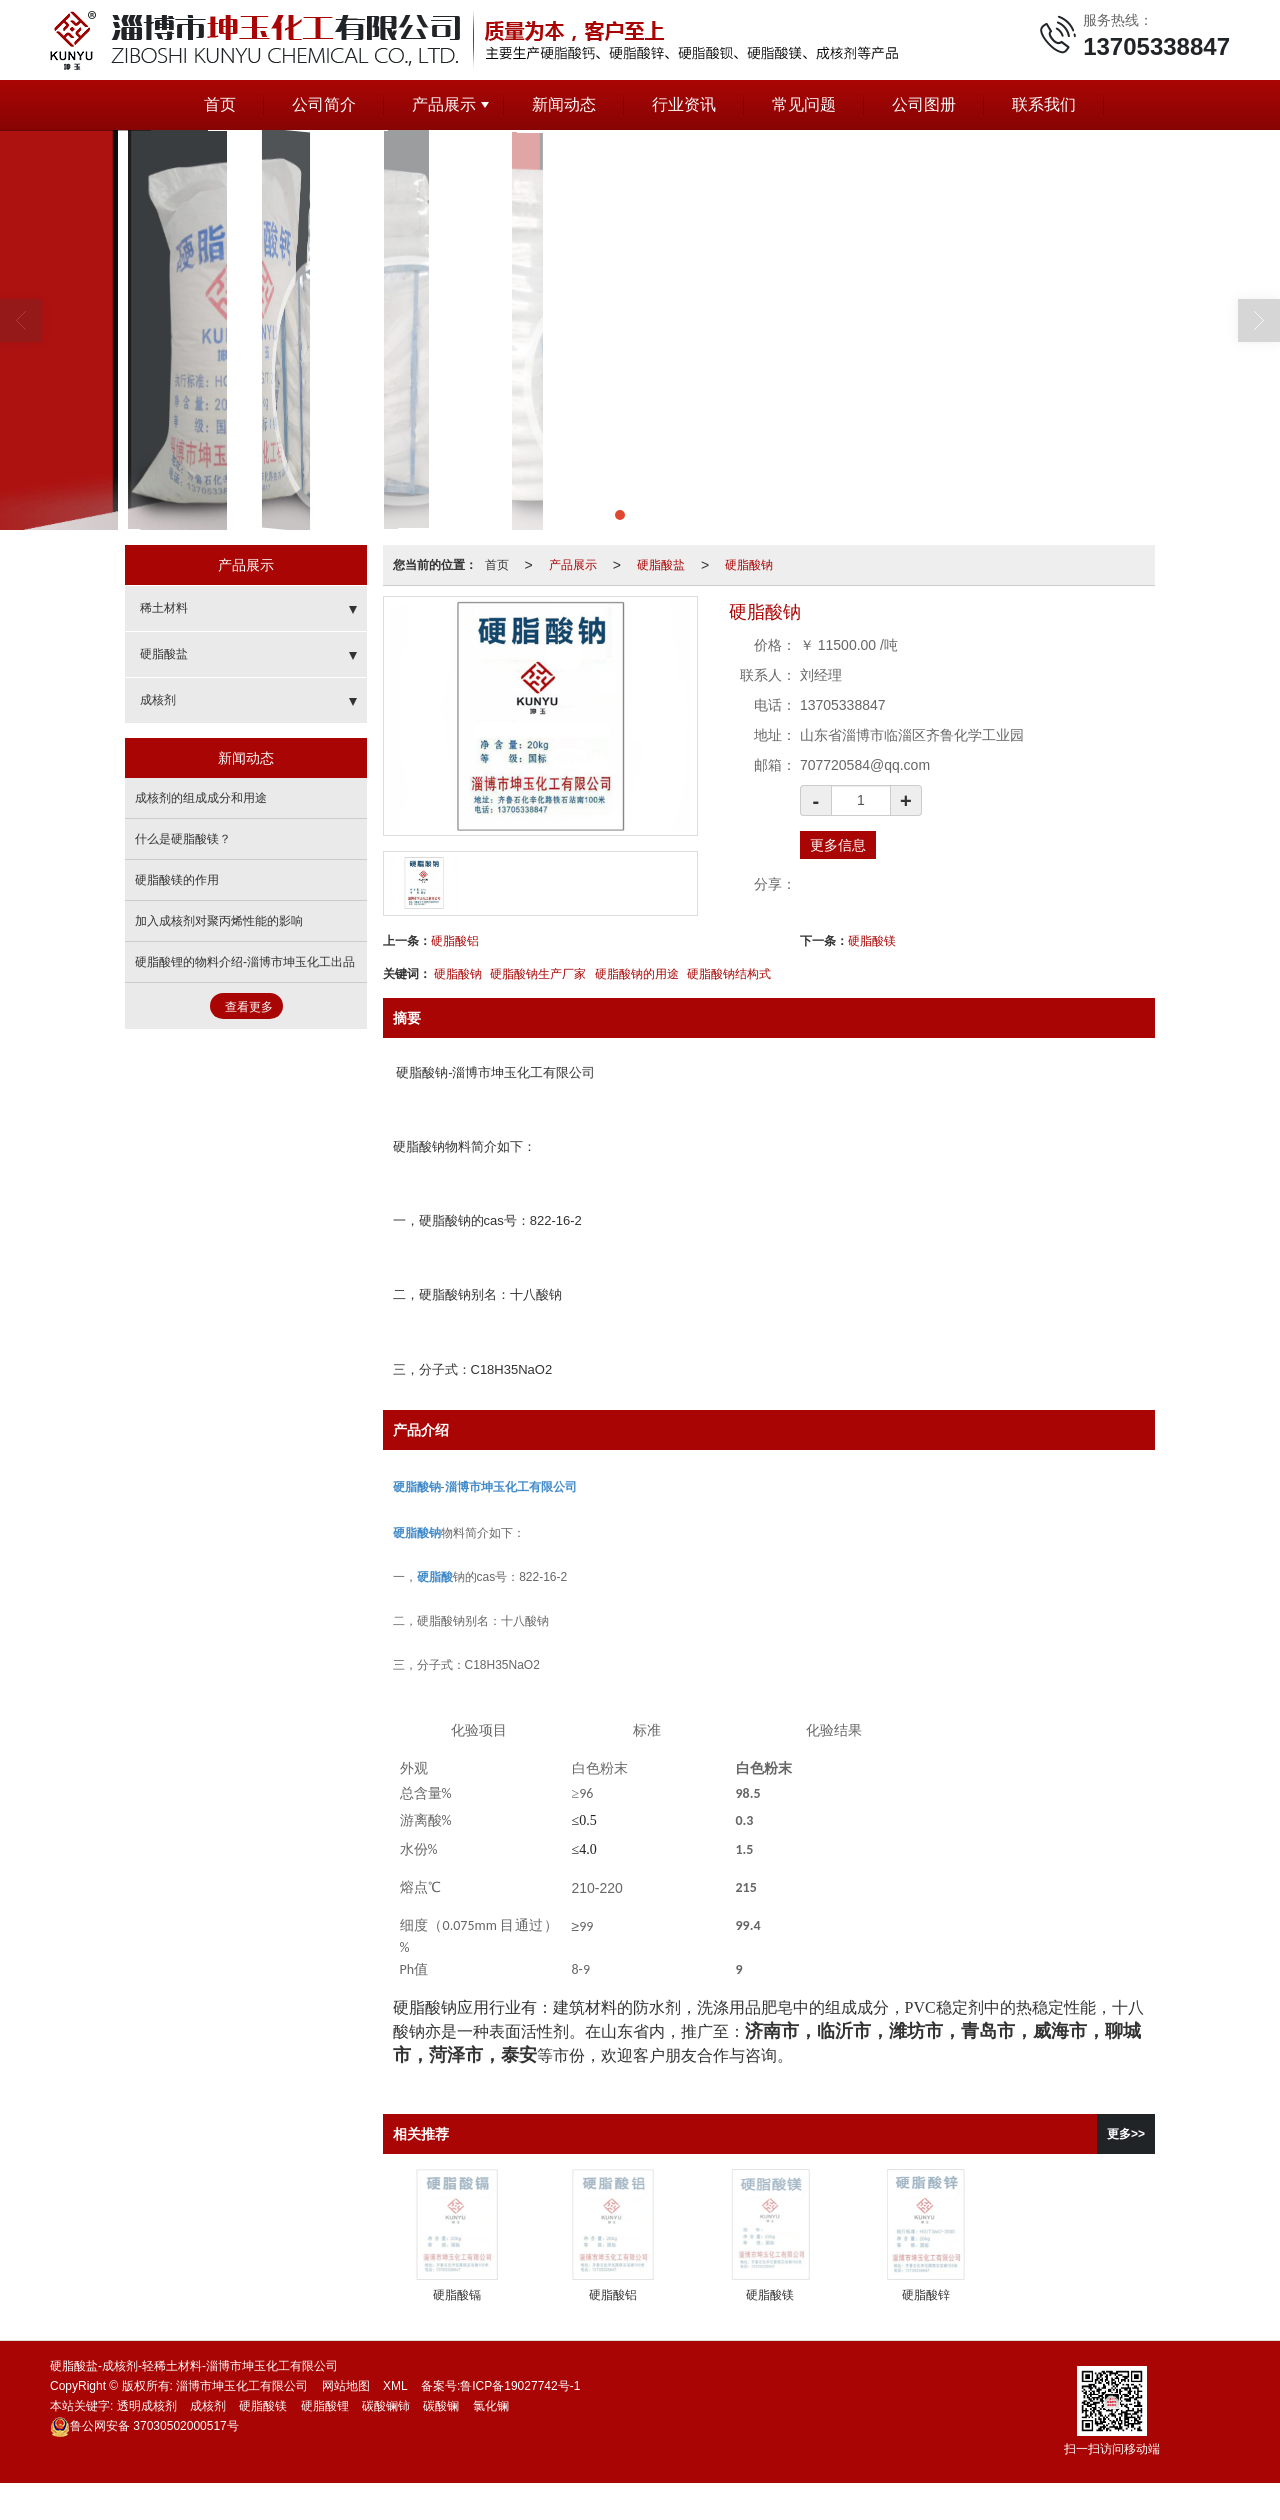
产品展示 (444, 104)
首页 (220, 104)
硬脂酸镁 (872, 941)
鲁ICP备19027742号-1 (520, 2386)
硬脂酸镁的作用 (177, 880)
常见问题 (804, 104)
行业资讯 (684, 104)
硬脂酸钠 (749, 565)
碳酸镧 (441, 2406)
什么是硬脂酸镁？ (183, 839)
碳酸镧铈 (386, 2406)
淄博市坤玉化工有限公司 (242, 2386)
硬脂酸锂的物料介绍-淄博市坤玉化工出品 (245, 962)
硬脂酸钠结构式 (729, 974)
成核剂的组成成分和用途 (201, 798)
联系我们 (1044, 104)
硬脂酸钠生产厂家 (538, 974)
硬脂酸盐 (661, 565)
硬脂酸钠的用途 (637, 974)
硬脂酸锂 (325, 2406)
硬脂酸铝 (455, 941)
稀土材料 (164, 608)
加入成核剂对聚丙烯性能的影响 (219, 921)
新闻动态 (564, 104)
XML (395, 2386)
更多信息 (838, 845)
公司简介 (324, 104)
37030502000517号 (144, 2426)
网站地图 (346, 2386)
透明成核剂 (147, 2406)
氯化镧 (491, 2406)
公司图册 (924, 104)
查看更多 (249, 1007)
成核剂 (158, 700)
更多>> (1126, 2134)
